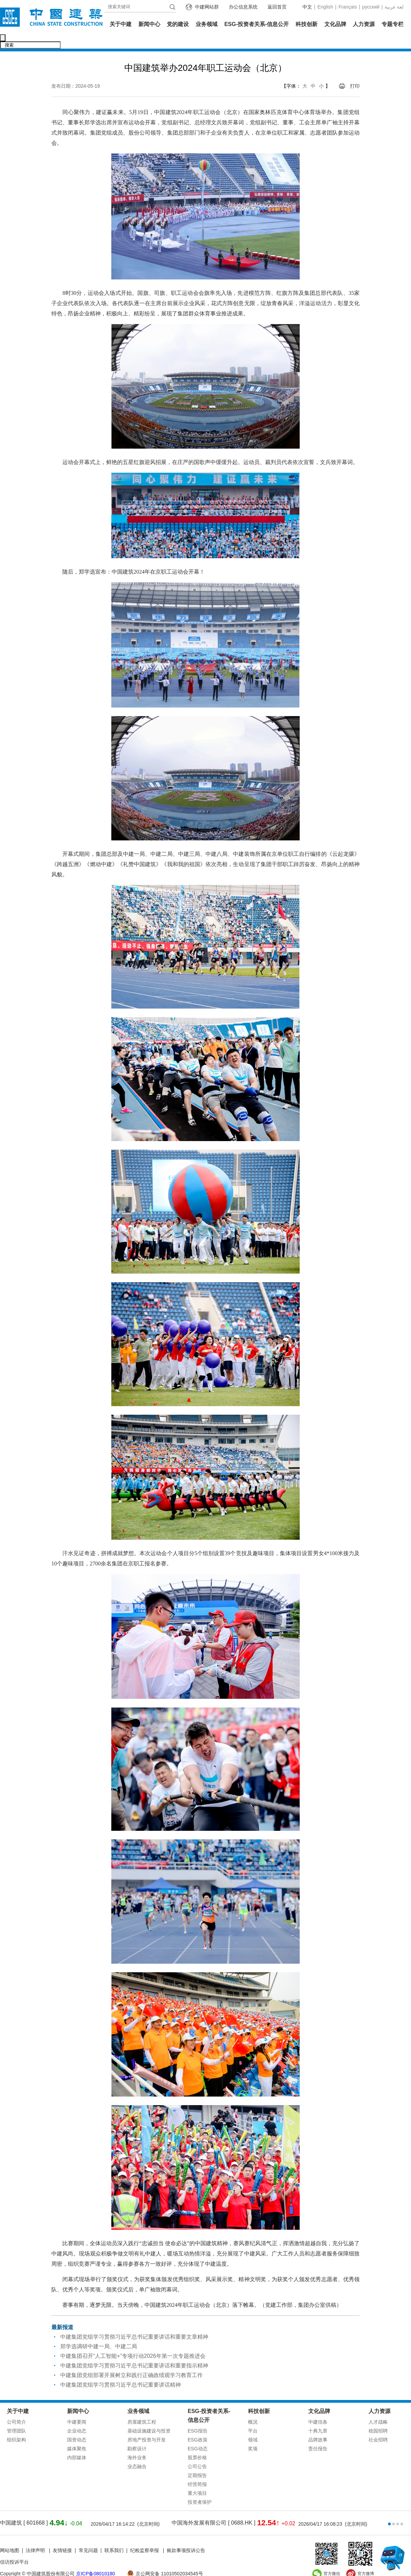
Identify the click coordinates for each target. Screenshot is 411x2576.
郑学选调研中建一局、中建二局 (98, 2332)
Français (347, 7)
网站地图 (9, 2536)
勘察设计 (137, 2434)
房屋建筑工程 (141, 2407)
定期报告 (197, 2461)
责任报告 (317, 2434)
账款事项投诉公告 (186, 2536)
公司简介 (16, 2407)
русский (370, 7)
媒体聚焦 (76, 2434)
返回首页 (277, 7)
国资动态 (76, 2425)
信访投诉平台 (14, 2547)
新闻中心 (149, 24)
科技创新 (306, 24)
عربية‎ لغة (394, 7)
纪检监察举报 (144, 2536)
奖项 (253, 2434)
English (325, 7)
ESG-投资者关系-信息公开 (256, 24)
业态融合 (137, 2452)
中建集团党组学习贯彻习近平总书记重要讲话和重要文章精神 (134, 2322)
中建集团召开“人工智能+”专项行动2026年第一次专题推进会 (133, 2341)
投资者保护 (200, 2487)
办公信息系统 (243, 7)
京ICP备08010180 (95, 2559)
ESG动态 (198, 2434)
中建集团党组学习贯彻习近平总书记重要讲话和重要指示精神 (134, 2351)
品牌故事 (317, 2425)
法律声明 (36, 2536)
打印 (355, 71)
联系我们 (114, 2536)
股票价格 (197, 2443)
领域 (253, 2425)
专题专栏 (392, 24)
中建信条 (317, 2407)
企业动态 (76, 2416)
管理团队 (16, 2416)
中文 (307, 7)
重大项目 (197, 2478)
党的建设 (178, 24)
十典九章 (317, 2416)
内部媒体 (76, 2443)
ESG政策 (198, 2425)
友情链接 (62, 2536)
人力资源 (364, 24)
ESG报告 (198, 2416)
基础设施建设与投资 (149, 2416)
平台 (253, 2416)
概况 (253, 2407)
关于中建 (121, 24)
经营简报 (197, 2470)
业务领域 (206, 24)
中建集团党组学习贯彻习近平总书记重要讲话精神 (120, 2370)
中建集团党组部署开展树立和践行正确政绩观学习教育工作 (131, 2361)
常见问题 (88, 2536)
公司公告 (197, 2452)
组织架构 (16, 2425)
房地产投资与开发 (146, 2425)
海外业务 (137, 2443)
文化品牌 (335, 24)
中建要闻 (76, 2407)
